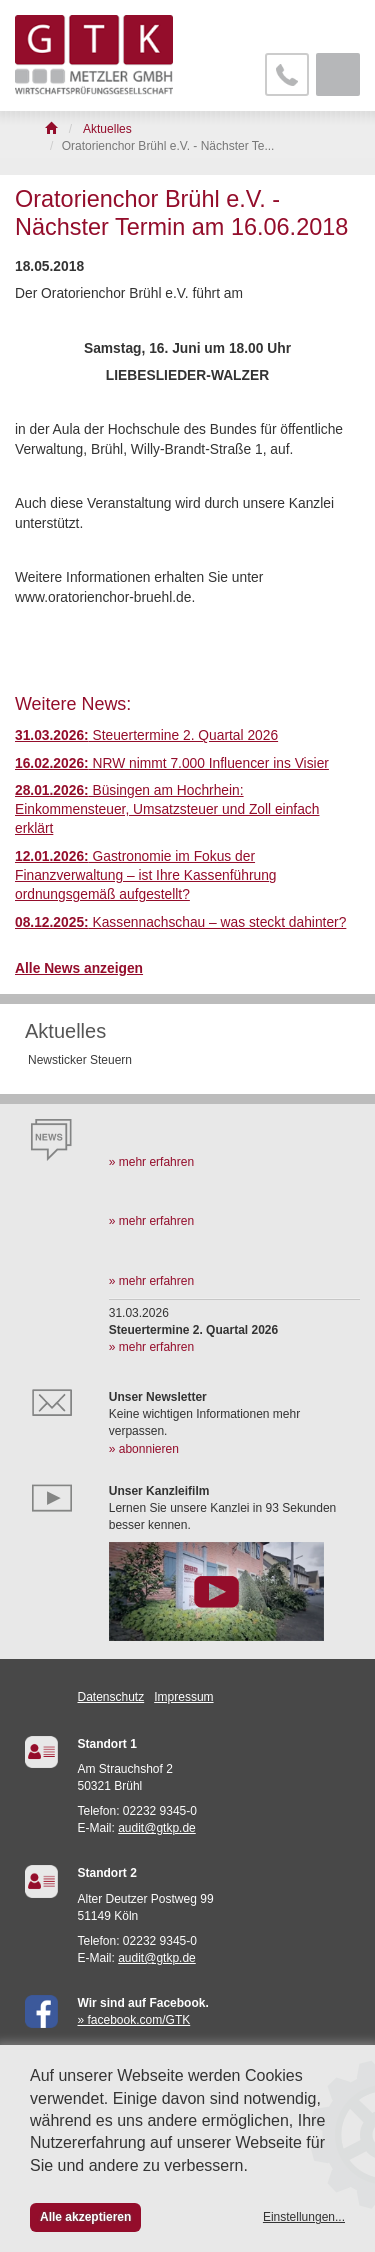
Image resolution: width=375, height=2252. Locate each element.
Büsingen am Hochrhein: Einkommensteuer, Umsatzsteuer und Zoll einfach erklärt (167, 810)
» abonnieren (144, 1449)
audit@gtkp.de (157, 1828)
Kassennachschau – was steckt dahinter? (180, 922)
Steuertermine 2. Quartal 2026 (146, 735)
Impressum (183, 1697)
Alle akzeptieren (85, 2217)
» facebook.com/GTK (134, 2020)
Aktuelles (65, 1031)
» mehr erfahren (151, 1162)
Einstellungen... (304, 2217)
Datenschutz (111, 1697)
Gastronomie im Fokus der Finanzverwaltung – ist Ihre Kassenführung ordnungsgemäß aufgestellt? (146, 876)
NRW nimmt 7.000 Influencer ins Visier (172, 763)
